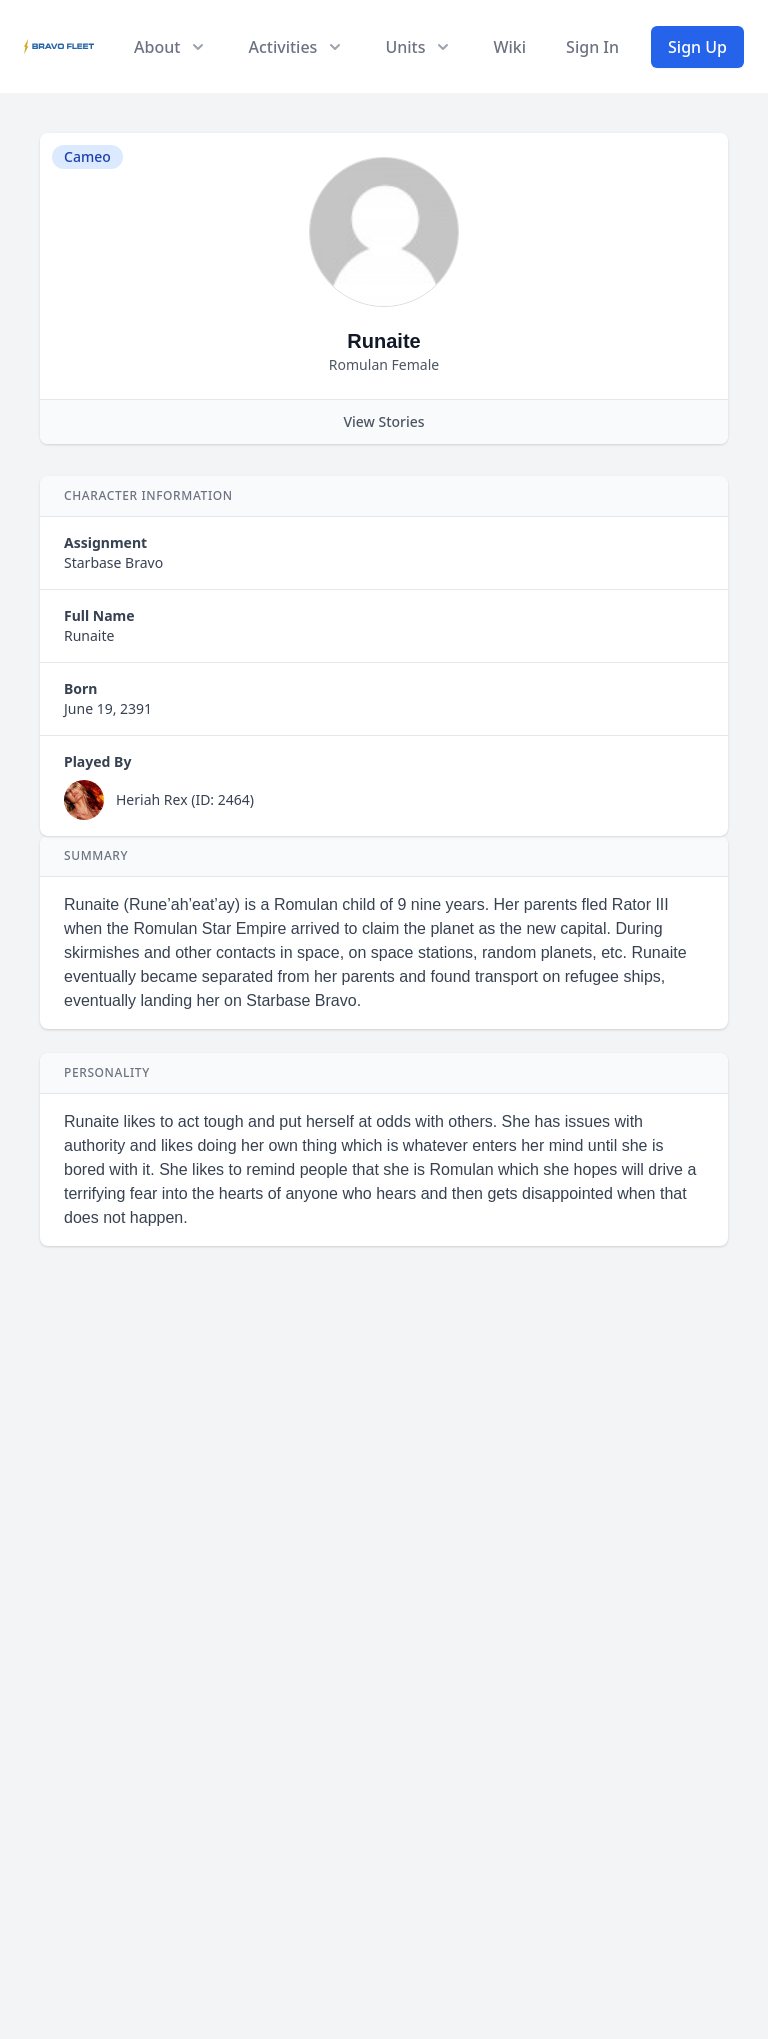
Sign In (592, 47)
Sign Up (697, 47)
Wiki (509, 47)
